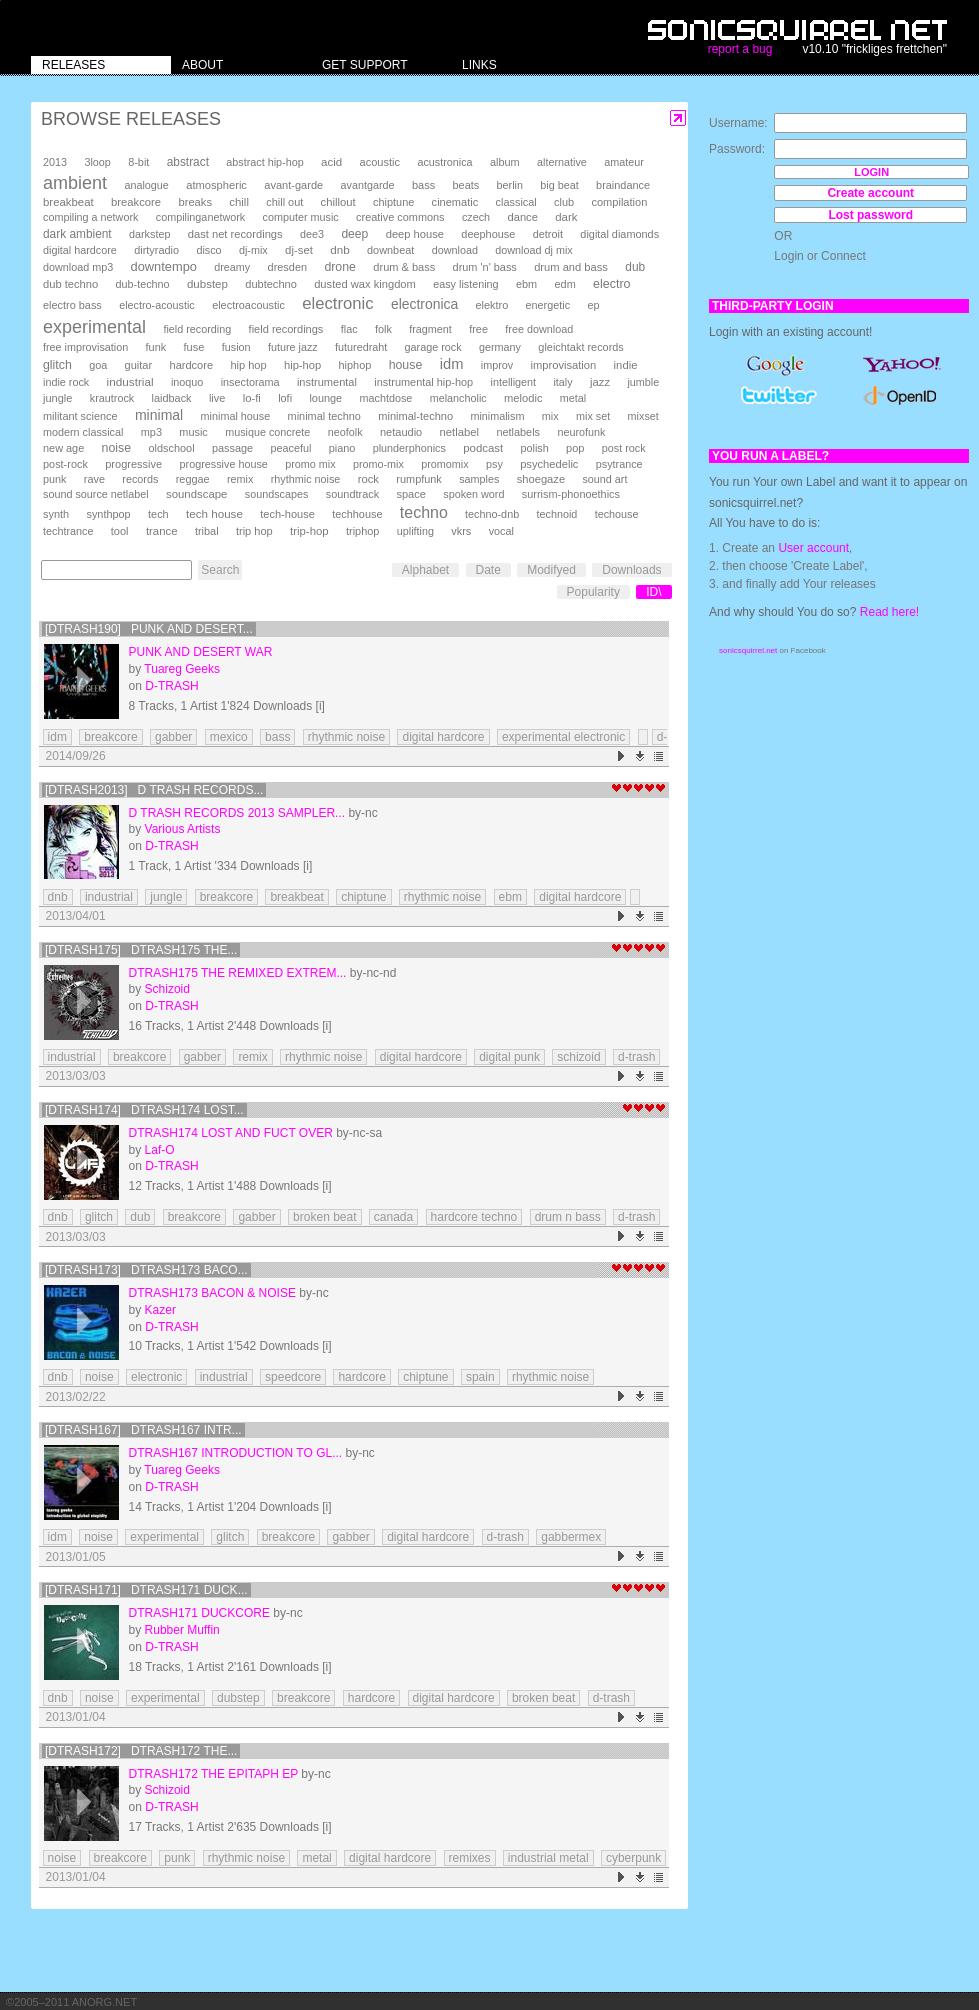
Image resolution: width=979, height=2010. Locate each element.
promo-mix (378, 464)
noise (117, 448)
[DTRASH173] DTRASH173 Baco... (146, 1270)
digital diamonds (619, 234)
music (193, 432)
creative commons (400, 217)
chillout (338, 202)
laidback (172, 398)
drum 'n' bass (485, 267)
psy (494, 464)
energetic (548, 305)
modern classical (83, 432)
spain (480, 1377)
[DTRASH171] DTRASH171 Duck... (146, 1590)
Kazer (160, 1310)
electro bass (72, 305)
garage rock (433, 347)
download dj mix (533, 250)
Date (488, 570)
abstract (188, 162)
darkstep (149, 234)
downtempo (164, 266)
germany (500, 347)
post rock (624, 448)
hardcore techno (474, 1217)
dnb (339, 249)
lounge (325, 398)
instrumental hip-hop (423, 382)
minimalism (497, 416)
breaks (195, 202)
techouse (617, 514)
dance (522, 217)
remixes (470, 1858)
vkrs (461, 531)
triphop (362, 531)
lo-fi (252, 398)
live (217, 398)
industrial (130, 381)
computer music (301, 217)
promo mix (310, 464)
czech (476, 217)
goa (98, 365)
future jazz (293, 347)
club (564, 202)
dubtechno (271, 284)
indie (626, 365)
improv (497, 365)
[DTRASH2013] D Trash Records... (154, 790)
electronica (424, 304)
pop (575, 448)
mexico (229, 737)
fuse (194, 347)
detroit (548, 234)
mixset (643, 416)
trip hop (254, 531)
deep (354, 234)
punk (54, 479)
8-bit (138, 162)
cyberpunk (633, 1858)
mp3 (151, 432)
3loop (97, 162)
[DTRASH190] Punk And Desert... (149, 629)
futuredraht (361, 347)
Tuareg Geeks (182, 669)
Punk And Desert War (201, 652)
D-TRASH (171, 686)
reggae (193, 479)
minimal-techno (415, 416)
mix (550, 416)
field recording (197, 329)
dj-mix (253, 250)
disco (208, 250)
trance (162, 531)
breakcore (136, 202)
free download (539, 329)
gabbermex (571, 1537)
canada (393, 1217)
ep (593, 305)
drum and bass (571, 267)
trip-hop (309, 531)
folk (383, 329)
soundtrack (352, 494)
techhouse (357, 514)
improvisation (564, 365)
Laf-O (160, 1150)
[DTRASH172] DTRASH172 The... (141, 1751)
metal (573, 398)
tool (120, 531)
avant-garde (293, 185)
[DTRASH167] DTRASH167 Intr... (143, 1430)
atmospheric (216, 185)
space (410, 494)
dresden (287, 267)
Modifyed (551, 570)
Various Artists (183, 829)
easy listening (465, 284)
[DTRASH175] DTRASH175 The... (141, 950)
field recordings (286, 329)
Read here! (889, 612)
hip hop (248, 365)
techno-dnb (492, 514)
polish (535, 448)
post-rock (65, 464)
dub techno (70, 284)
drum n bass (568, 1217)
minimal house (236, 416)
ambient (75, 183)
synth (56, 514)
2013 (55, 162)
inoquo (187, 382)
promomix (444, 464)
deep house (415, 234)
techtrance (68, 531)
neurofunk (581, 432)
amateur (624, 162)
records (140, 479)
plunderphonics (409, 448)
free (478, 329)
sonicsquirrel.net (748, 650)
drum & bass (404, 267)
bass (423, 185)
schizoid (578, 1057)
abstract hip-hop (264, 162)
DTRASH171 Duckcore (199, 1613)
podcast (483, 448)
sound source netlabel (96, 494)
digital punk (509, 1057)
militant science (80, 416)
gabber (173, 737)
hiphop (355, 365)
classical (516, 202)
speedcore (293, 1377)
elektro (492, 305)
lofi (285, 398)
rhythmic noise (306, 479)
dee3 (312, 234)
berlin (510, 185)
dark (566, 217)
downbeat (390, 250)
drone (340, 267)
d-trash (636, 1057)
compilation (619, 202)
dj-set (299, 250)
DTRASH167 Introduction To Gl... (236, 1453)
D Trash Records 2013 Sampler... (237, 813)
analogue (146, 185)
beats (466, 185)
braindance (623, 185)
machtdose (386, 398)
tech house (214, 513)
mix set (593, 416)
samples (479, 479)
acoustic (380, 162)
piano (342, 448)
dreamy (232, 267)
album (505, 162)
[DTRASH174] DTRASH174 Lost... (144, 1110)
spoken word (473, 494)
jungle (57, 398)
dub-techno (143, 284)
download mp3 (78, 267)
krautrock (112, 398)
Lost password (870, 215)
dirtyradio (156, 250)
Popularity (593, 592)
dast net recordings (235, 234)
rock (368, 479)
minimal (159, 415)
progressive (133, 464)
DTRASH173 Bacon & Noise (212, 1293)
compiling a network (90, 217)
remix (240, 479)
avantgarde (368, 185)
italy (562, 382)
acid (331, 162)
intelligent (513, 382)
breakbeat (68, 202)
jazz (600, 382)
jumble (643, 382)
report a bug (740, 49)
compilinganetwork (200, 217)
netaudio (401, 432)
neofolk (345, 432)
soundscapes (277, 494)
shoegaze (541, 479)
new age (63, 448)
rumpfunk (418, 479)
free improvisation (85, 347)
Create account (870, 193)
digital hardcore (80, 250)
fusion (236, 347)
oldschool (171, 448)
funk (156, 347)
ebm (526, 284)
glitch (57, 365)
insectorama (250, 382)
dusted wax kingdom (365, 284)
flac (349, 329)
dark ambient (77, 234)
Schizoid (167, 989)
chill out (284, 202)
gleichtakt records (580, 347)
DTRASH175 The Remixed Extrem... (238, 973)
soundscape (196, 494)
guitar (139, 365)
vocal (501, 531)
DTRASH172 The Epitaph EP (213, 1774)
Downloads (631, 570)
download (455, 250)
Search (220, 570)
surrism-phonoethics (571, 494)
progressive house (224, 464)
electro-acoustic (157, 305)
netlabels (518, 432)
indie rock (66, 382)
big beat (559, 185)
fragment (430, 329)
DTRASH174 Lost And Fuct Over (231, 1133)
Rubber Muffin (182, 1630)
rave (94, 479)
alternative (562, 162)
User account (813, 548)
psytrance (619, 464)
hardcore (192, 365)
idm (452, 364)
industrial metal (548, 1858)
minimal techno (324, 416)
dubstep (207, 284)
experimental (94, 327)
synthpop (108, 514)
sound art (604, 479)
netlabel (459, 432)
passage (232, 448)
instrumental (327, 382)
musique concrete (267, 432)
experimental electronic (563, 737)
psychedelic (549, 464)
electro (611, 284)
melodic (523, 398)
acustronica (444, 162)
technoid (556, 514)
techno (424, 512)
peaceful (290, 448)
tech (158, 514)
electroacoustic (248, 305)
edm (565, 284)
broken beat (324, 1217)
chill (239, 202)
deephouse (488, 234)
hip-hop (302, 365)
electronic (337, 303)
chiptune (393, 202)
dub (635, 267)
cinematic (455, 202)
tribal (207, 531)
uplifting (415, 531)
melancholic (458, 398)
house (406, 365)
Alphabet (425, 570)
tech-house (287, 514)
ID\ (653, 592)
